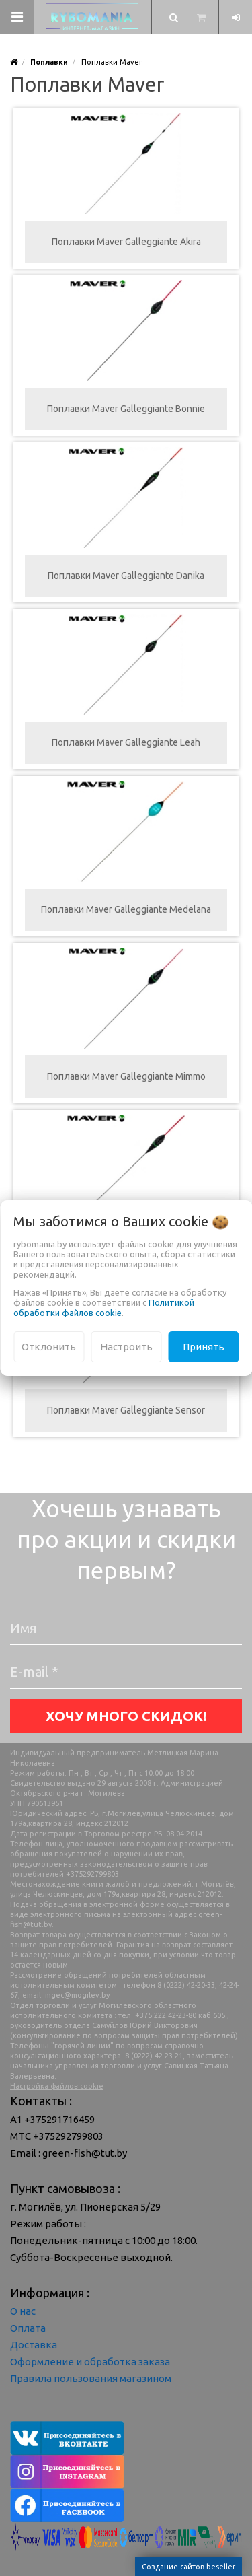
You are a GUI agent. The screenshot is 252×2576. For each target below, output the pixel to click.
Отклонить (49, 1346)
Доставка (33, 2345)
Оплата (28, 2328)
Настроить (126, 1346)
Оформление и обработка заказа (90, 2361)
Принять (203, 1346)
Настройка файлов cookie (56, 2086)
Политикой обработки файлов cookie (103, 1307)
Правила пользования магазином (90, 2378)
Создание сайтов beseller (188, 2567)
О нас (23, 2311)
